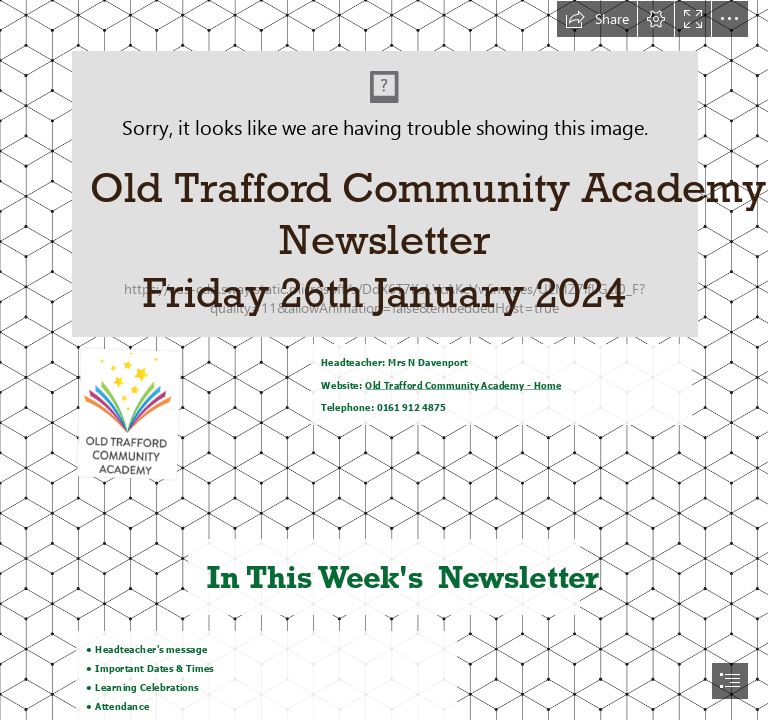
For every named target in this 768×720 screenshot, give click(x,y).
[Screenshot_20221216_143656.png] (384, 168)
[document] (384, 360)
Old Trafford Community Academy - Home (464, 385)
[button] (597, 19)
